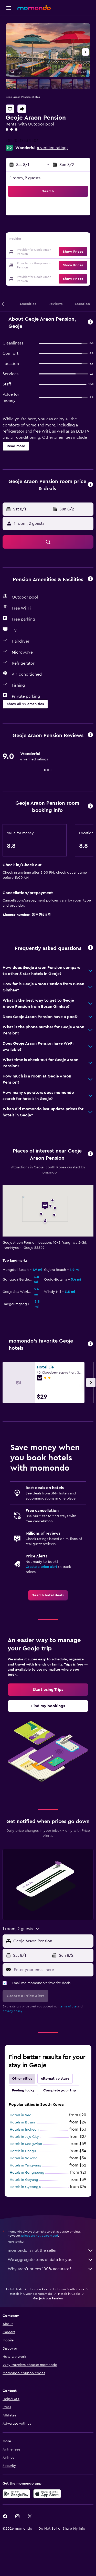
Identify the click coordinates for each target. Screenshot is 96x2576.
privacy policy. (13, 2011)
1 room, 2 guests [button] (25, 178)
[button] (8, 8)
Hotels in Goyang (24, 2180)
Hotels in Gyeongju (25, 2187)
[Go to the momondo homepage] (34, 7)
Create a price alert (41, 1567)
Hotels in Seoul (22, 2115)
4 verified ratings (52, 148)
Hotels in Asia (37, 2289)
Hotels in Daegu (23, 2151)
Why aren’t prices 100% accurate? (50, 2269)
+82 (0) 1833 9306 (22, 141)
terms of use (68, 2006)
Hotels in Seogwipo (26, 2144)
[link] (48, 1595)
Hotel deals (14, 2289)
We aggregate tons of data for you (50, 2260)
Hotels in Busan (22, 2122)
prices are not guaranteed (39, 2235)
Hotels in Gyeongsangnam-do (31, 2293)
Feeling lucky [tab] (23, 2090)
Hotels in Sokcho (24, 2158)
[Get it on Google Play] (16, 2493)
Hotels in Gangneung (27, 2172)
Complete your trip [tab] (59, 2090)
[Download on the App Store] (47, 2493)
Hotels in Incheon (24, 2129)
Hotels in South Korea (68, 2289)
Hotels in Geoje (69, 2293)
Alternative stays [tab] (55, 2078)
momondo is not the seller (50, 2250)
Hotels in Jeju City (24, 2137)
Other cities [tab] (22, 2078)
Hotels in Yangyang (25, 2165)
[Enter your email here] (52, 1969)
